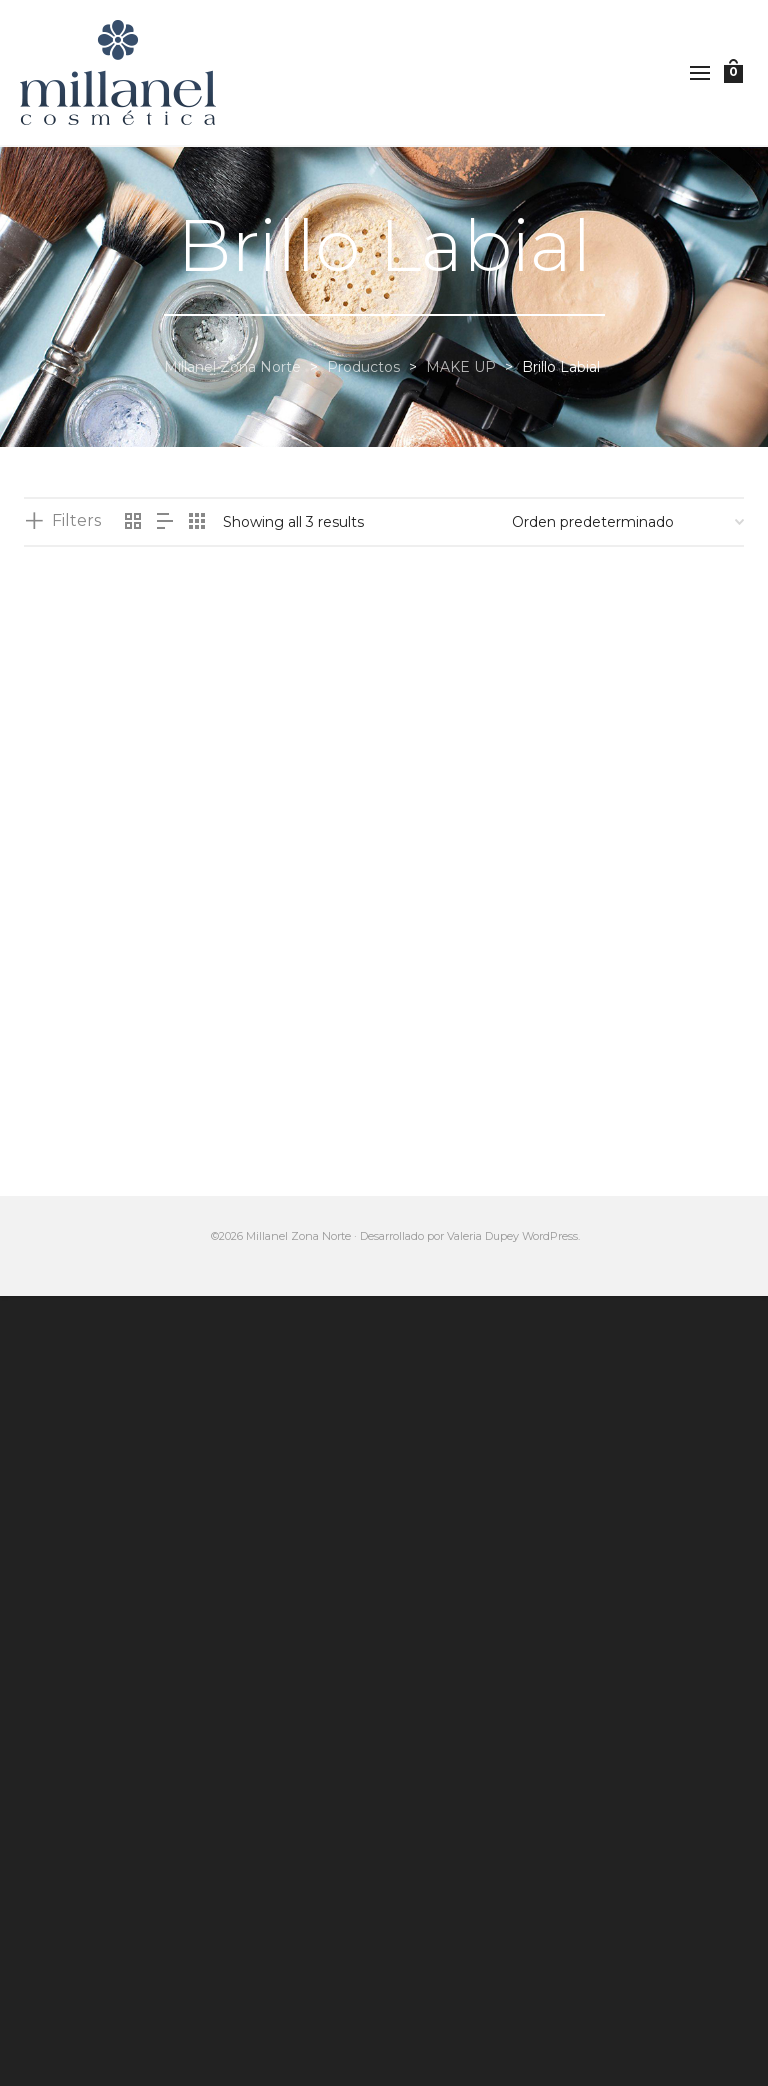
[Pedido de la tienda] (628, 522)
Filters (76, 520)
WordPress (550, 1236)
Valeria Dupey (483, 1236)
